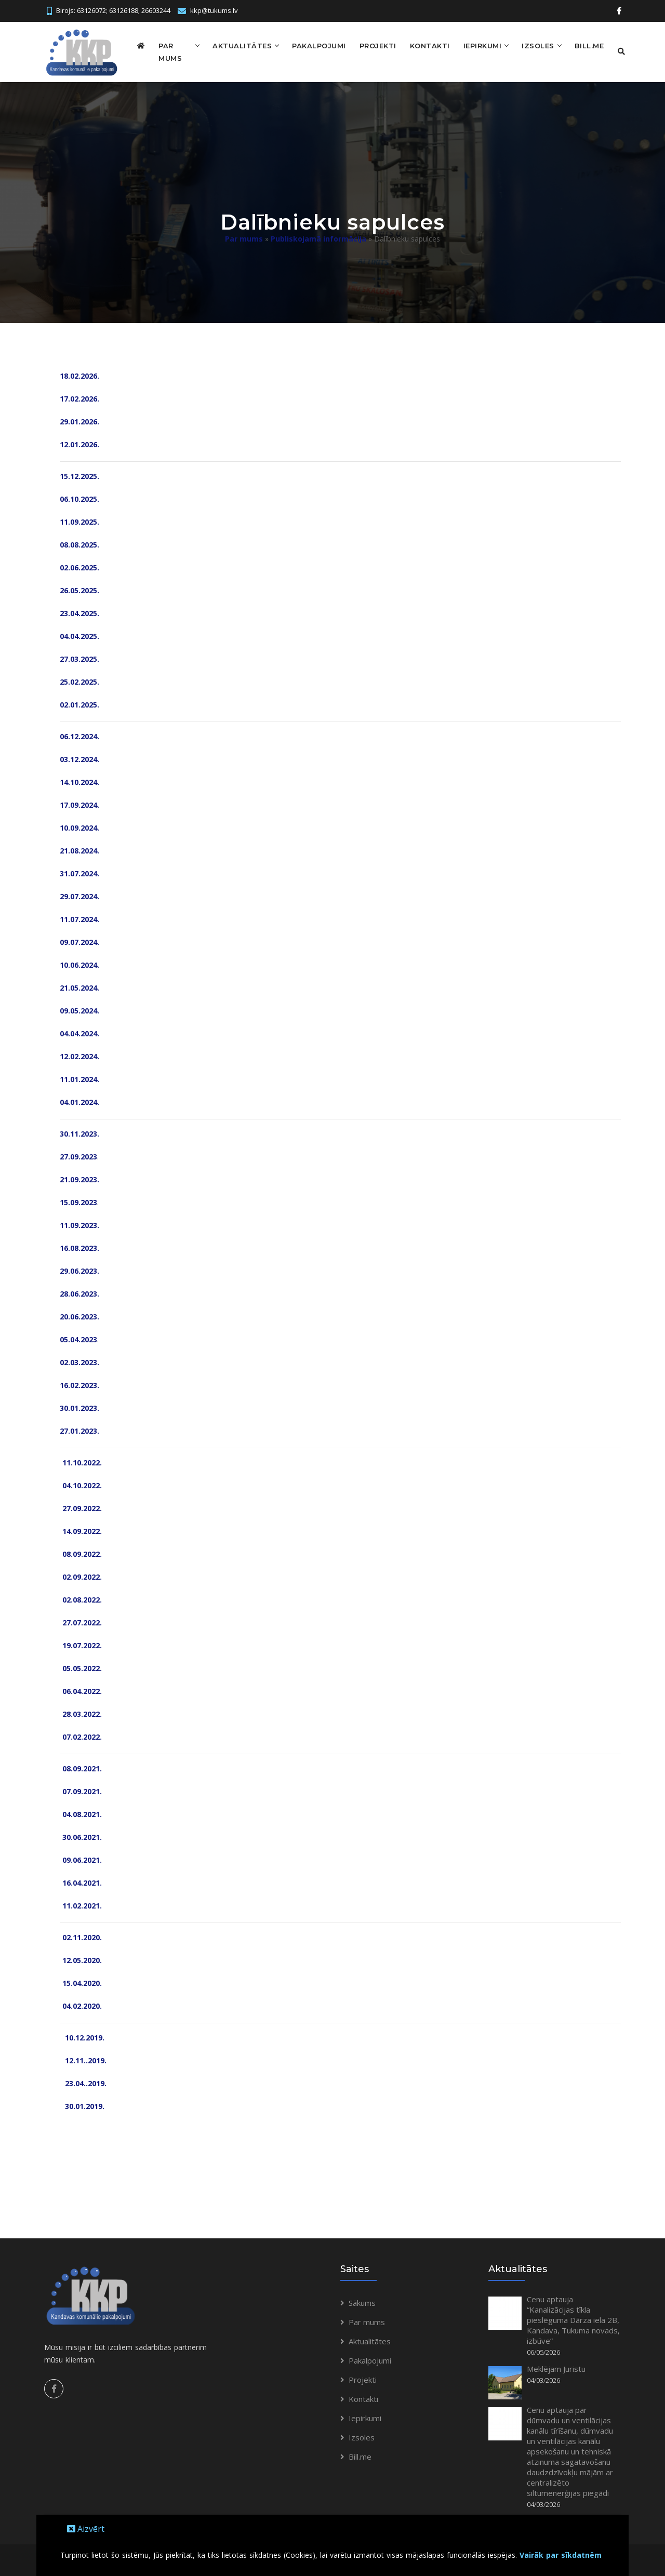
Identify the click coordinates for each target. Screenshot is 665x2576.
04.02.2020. (81, 2004)
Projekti (370, 45)
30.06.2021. (81, 1835)
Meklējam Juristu (556, 2367)
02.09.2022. (81, 1575)
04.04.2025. (79, 634)
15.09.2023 (78, 1201)
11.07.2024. (79, 918)
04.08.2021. (81, 1813)
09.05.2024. (79, 1009)
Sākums (362, 2301)
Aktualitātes (234, 45)
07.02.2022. (81, 1735)
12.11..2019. (83, 2059)
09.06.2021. (81, 1858)
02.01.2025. (79, 703)
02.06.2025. (79, 566)
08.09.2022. (81, 1552)
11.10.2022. (81, 1461)
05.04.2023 (78, 1338)
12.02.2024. (79, 1055)
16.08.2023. (79, 1246)
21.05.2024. (79, 986)
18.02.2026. (79, 374)
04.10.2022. (81, 1484)
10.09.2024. (79, 826)
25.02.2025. (79, 680)
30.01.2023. (79, 1406)
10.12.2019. (83, 2036)
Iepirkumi (475, 45)
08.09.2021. (81, 1767)
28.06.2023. (79, 1292)
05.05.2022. (81, 1667)
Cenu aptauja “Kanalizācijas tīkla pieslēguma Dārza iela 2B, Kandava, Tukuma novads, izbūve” (573, 2318)
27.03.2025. (79, 657)
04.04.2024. (79, 1032)
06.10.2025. (79, 497)
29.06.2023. (79, 1269)
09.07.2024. (79, 940)
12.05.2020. (82, 1959)
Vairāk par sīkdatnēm (561, 2555)
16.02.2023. (79, 1384)
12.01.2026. (79, 443)
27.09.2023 (78, 1155)
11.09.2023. (79, 1224)
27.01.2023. (79, 1429)
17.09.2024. (79, 803)
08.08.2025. (79, 543)
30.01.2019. (82, 2105)
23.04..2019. (84, 2082)
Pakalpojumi (311, 45)
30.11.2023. (79, 1132)
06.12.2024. (79, 735)
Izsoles (530, 45)
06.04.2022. (81, 1689)
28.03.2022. (81, 1712)
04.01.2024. (79, 1100)
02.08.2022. (81, 1598)
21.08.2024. (79, 849)
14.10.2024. (79, 780)
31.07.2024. (79, 872)
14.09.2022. (81, 1529)
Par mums (169, 51)
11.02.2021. (81, 1904)
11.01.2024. (79, 1078)
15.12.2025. (79, 474)
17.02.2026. (79, 397)
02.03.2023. (79, 1361)
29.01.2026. (79, 420)
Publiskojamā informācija (318, 237)
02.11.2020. (81, 1936)
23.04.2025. (79, 612)
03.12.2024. (79, 758)
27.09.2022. (81, 1507)
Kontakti (422, 45)
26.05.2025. (79, 589)
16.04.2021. (81, 1881)
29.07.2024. (79, 895)
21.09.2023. (79, 1178)
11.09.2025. (79, 520)
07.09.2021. (81, 1790)
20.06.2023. (79, 1315)
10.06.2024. (79, 963)
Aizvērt (85, 2528)
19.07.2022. (81, 1644)
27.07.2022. (81, 1621)
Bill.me (581, 45)
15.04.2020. (81, 1981)
